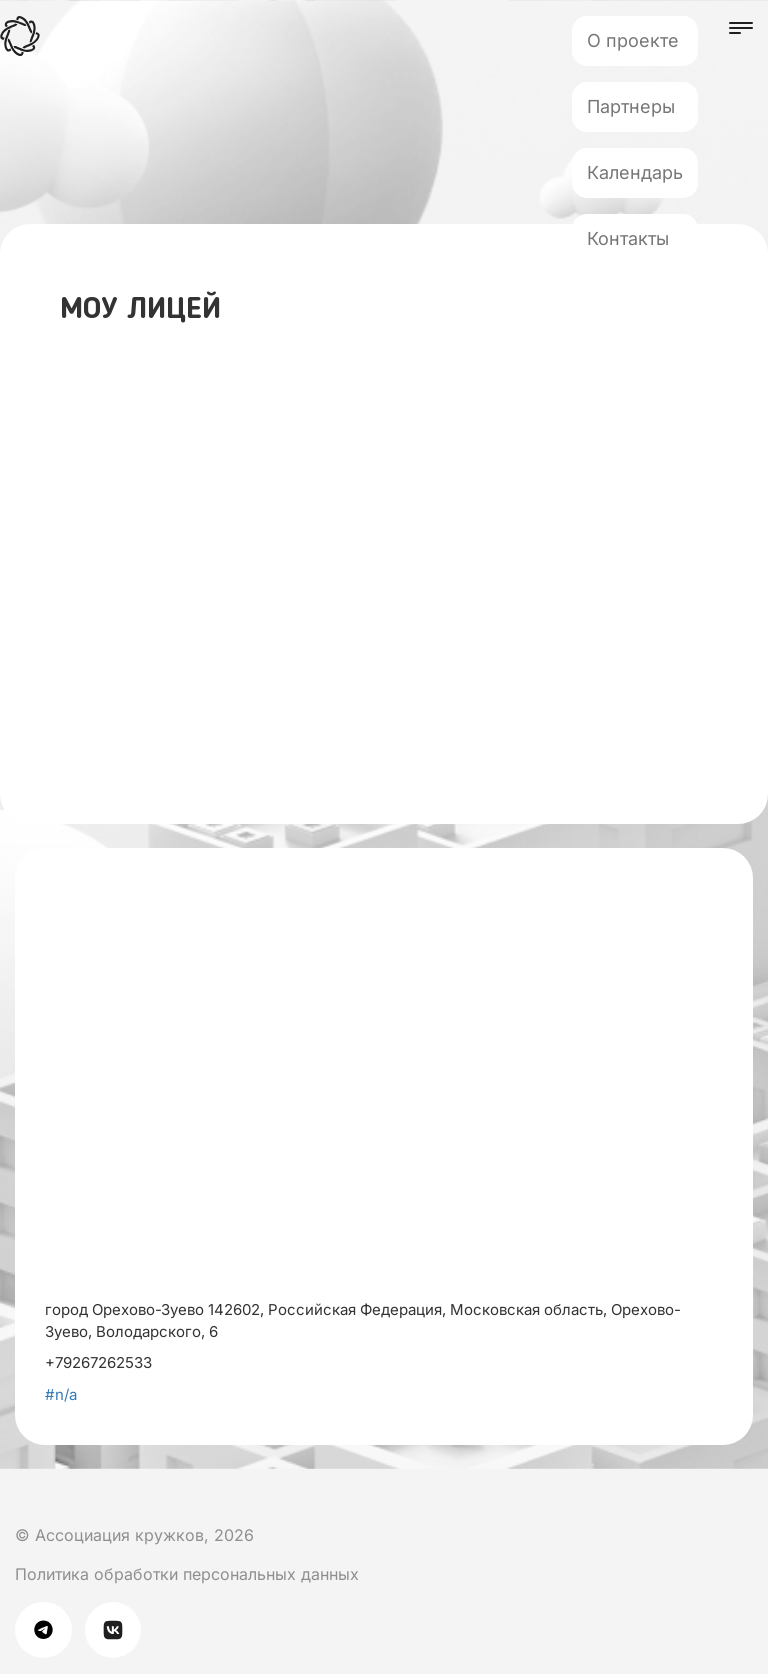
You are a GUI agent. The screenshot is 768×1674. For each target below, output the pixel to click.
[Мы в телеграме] (50, 1628)
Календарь (635, 172)
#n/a (61, 1394)
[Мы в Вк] (19, 1496)
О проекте (633, 40)
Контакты (628, 238)
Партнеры (631, 106)
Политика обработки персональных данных (187, 1574)
